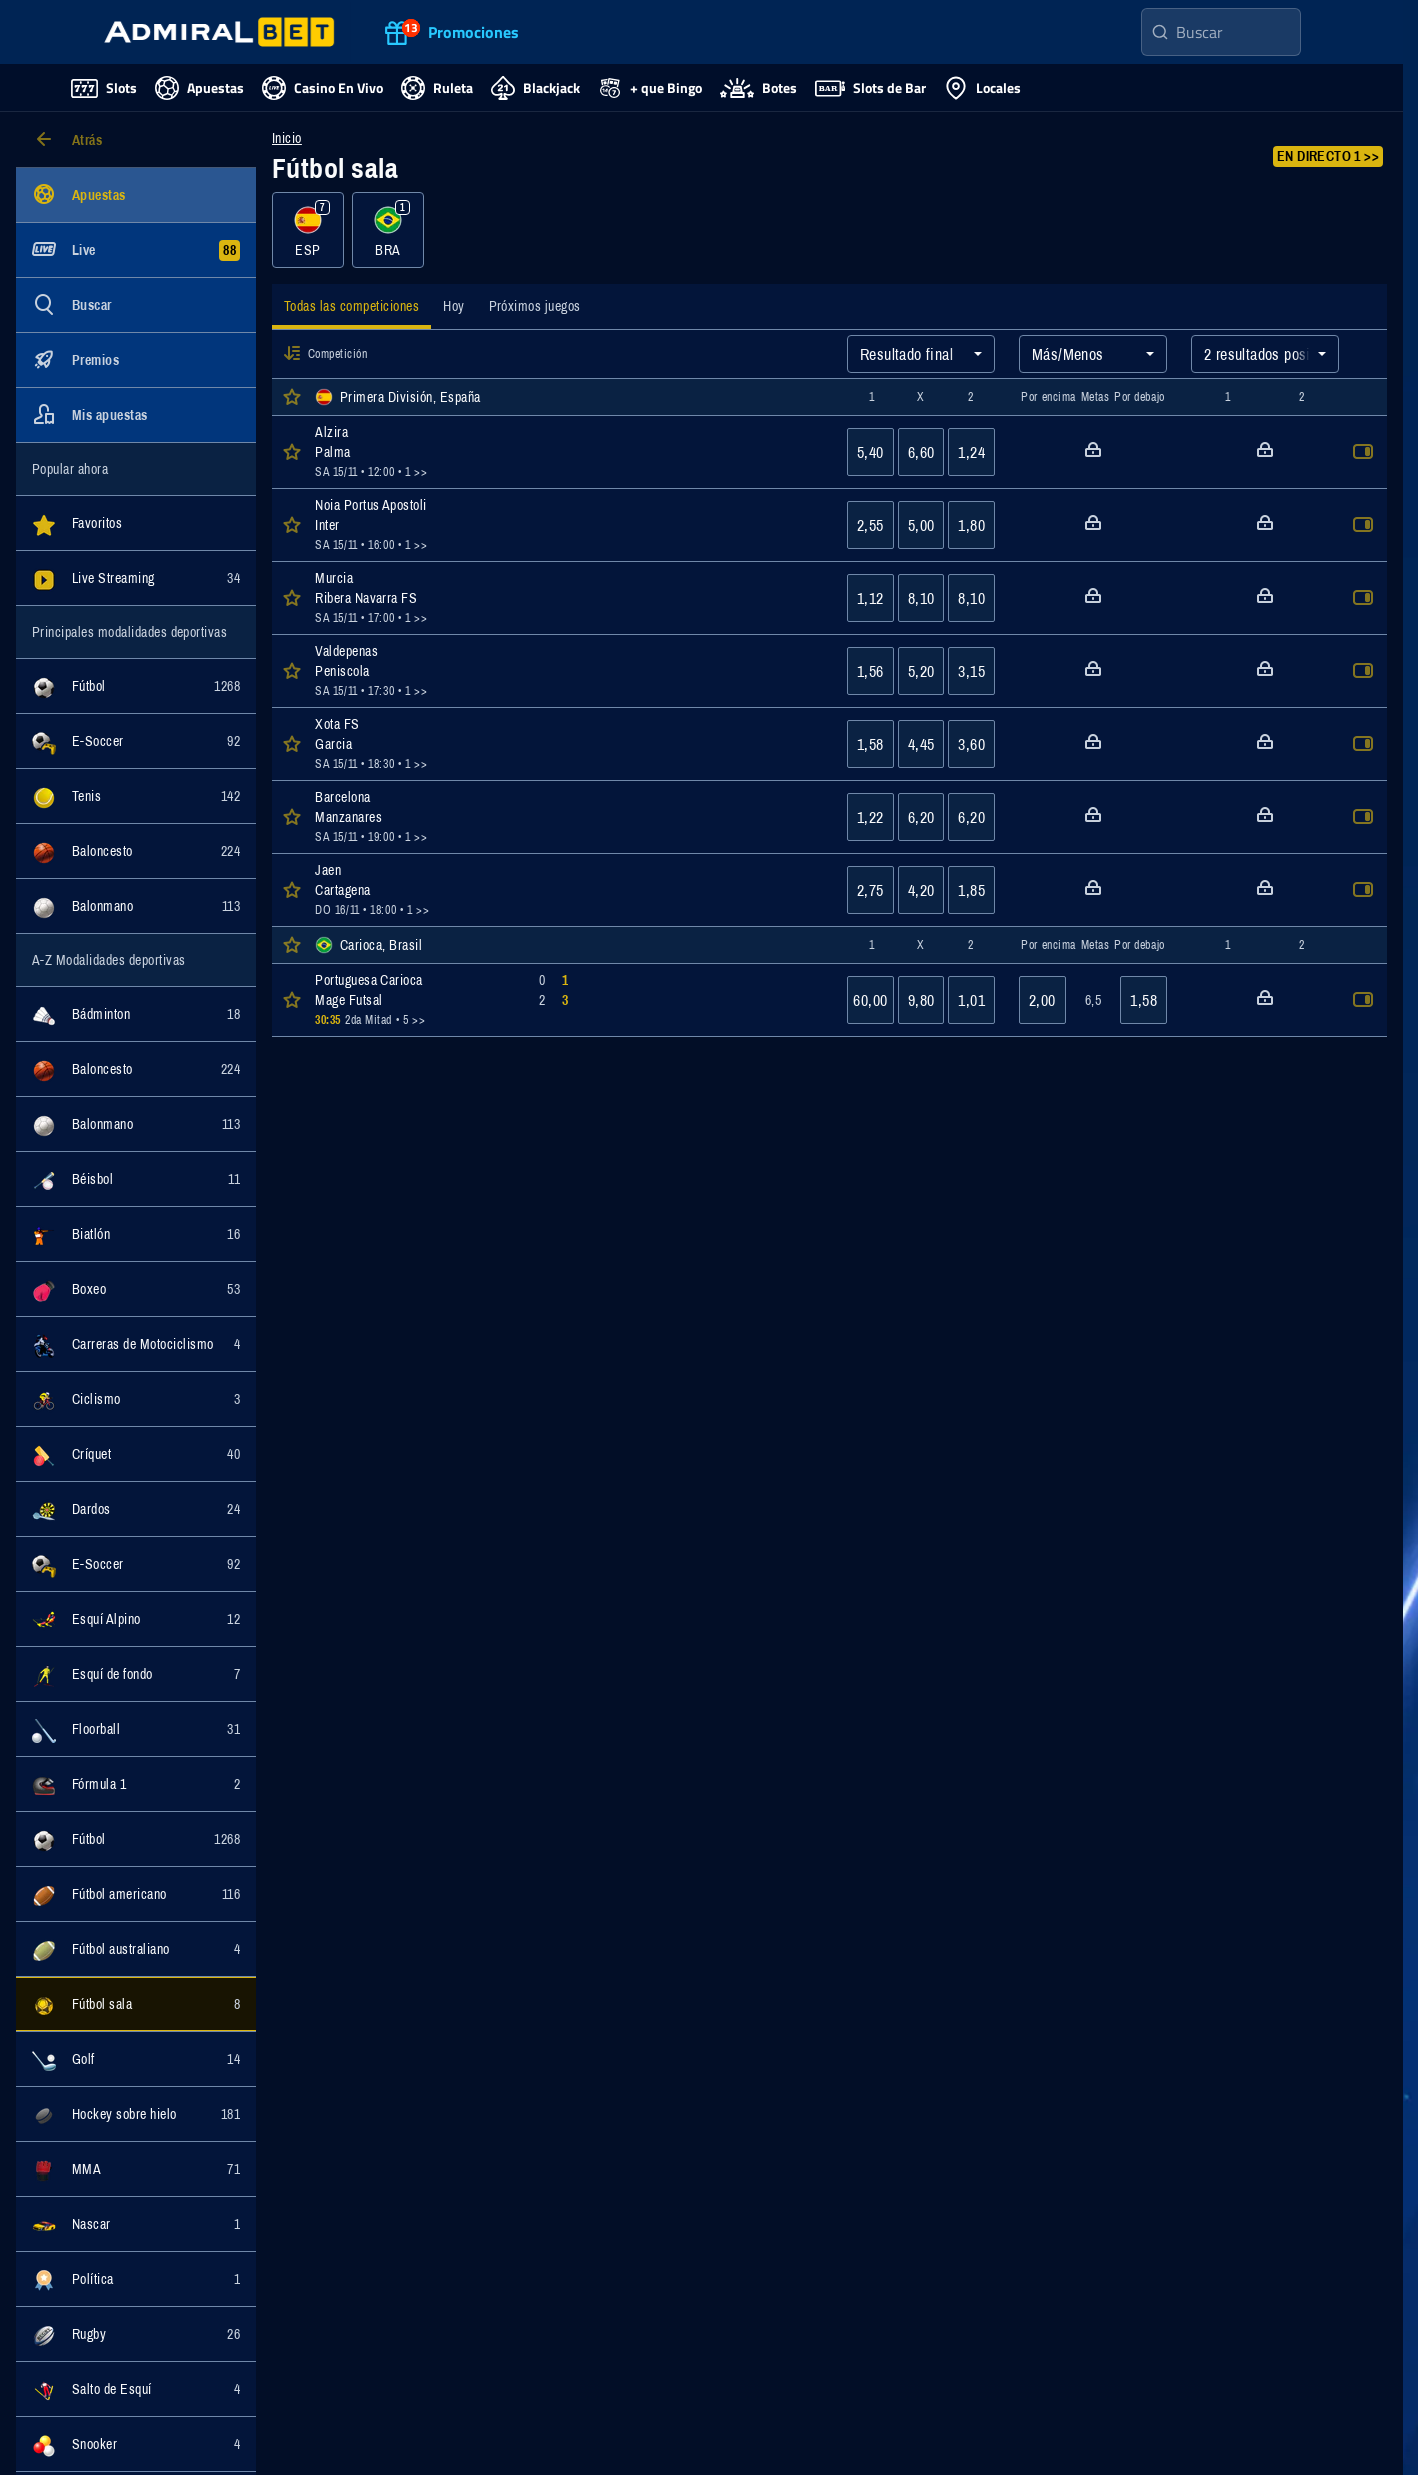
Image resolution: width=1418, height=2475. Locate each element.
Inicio (287, 138)
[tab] (351, 308)
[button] (292, 354)
